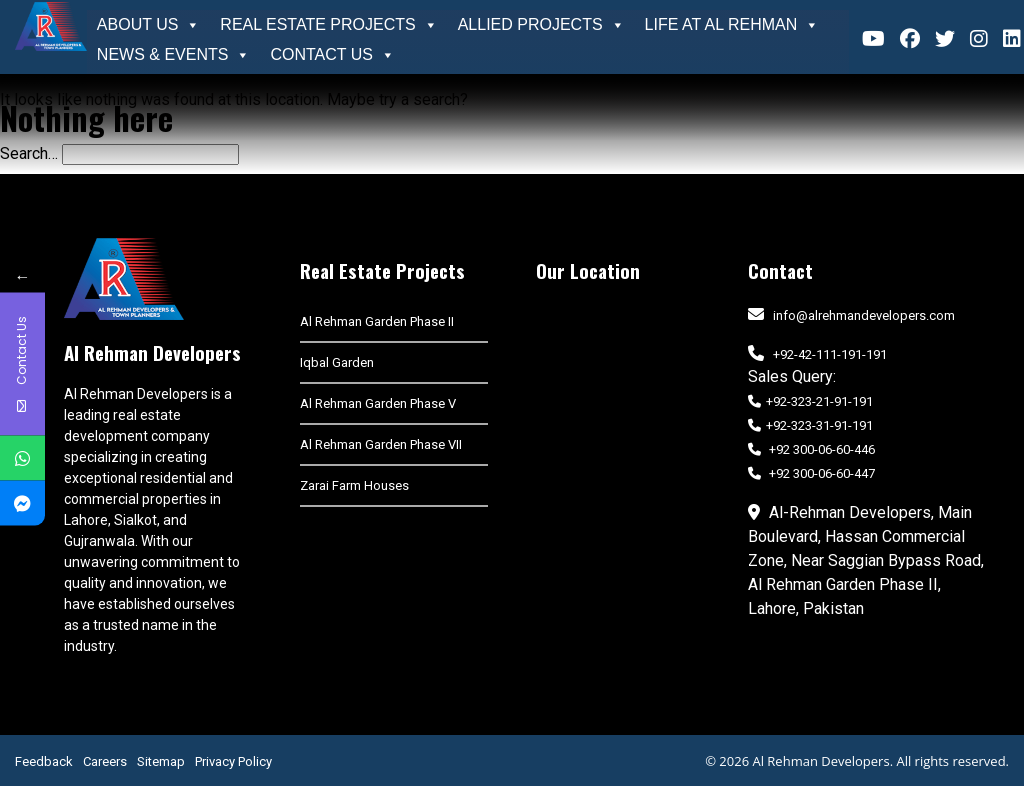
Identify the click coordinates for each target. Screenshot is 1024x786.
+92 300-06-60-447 (811, 473)
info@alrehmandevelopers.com (864, 315)
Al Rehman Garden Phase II (377, 321)
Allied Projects (541, 25)
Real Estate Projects (328, 25)
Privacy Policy (233, 761)
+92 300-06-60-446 (811, 449)
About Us (149, 25)
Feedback (44, 761)
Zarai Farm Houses (354, 485)
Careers (105, 761)
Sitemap (161, 761)
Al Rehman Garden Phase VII (381, 444)
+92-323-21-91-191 (810, 401)
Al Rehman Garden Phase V (378, 403)
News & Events (174, 55)
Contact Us (332, 55)
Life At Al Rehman (732, 25)
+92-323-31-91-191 (810, 425)
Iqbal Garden (337, 362)
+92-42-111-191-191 (830, 354)
